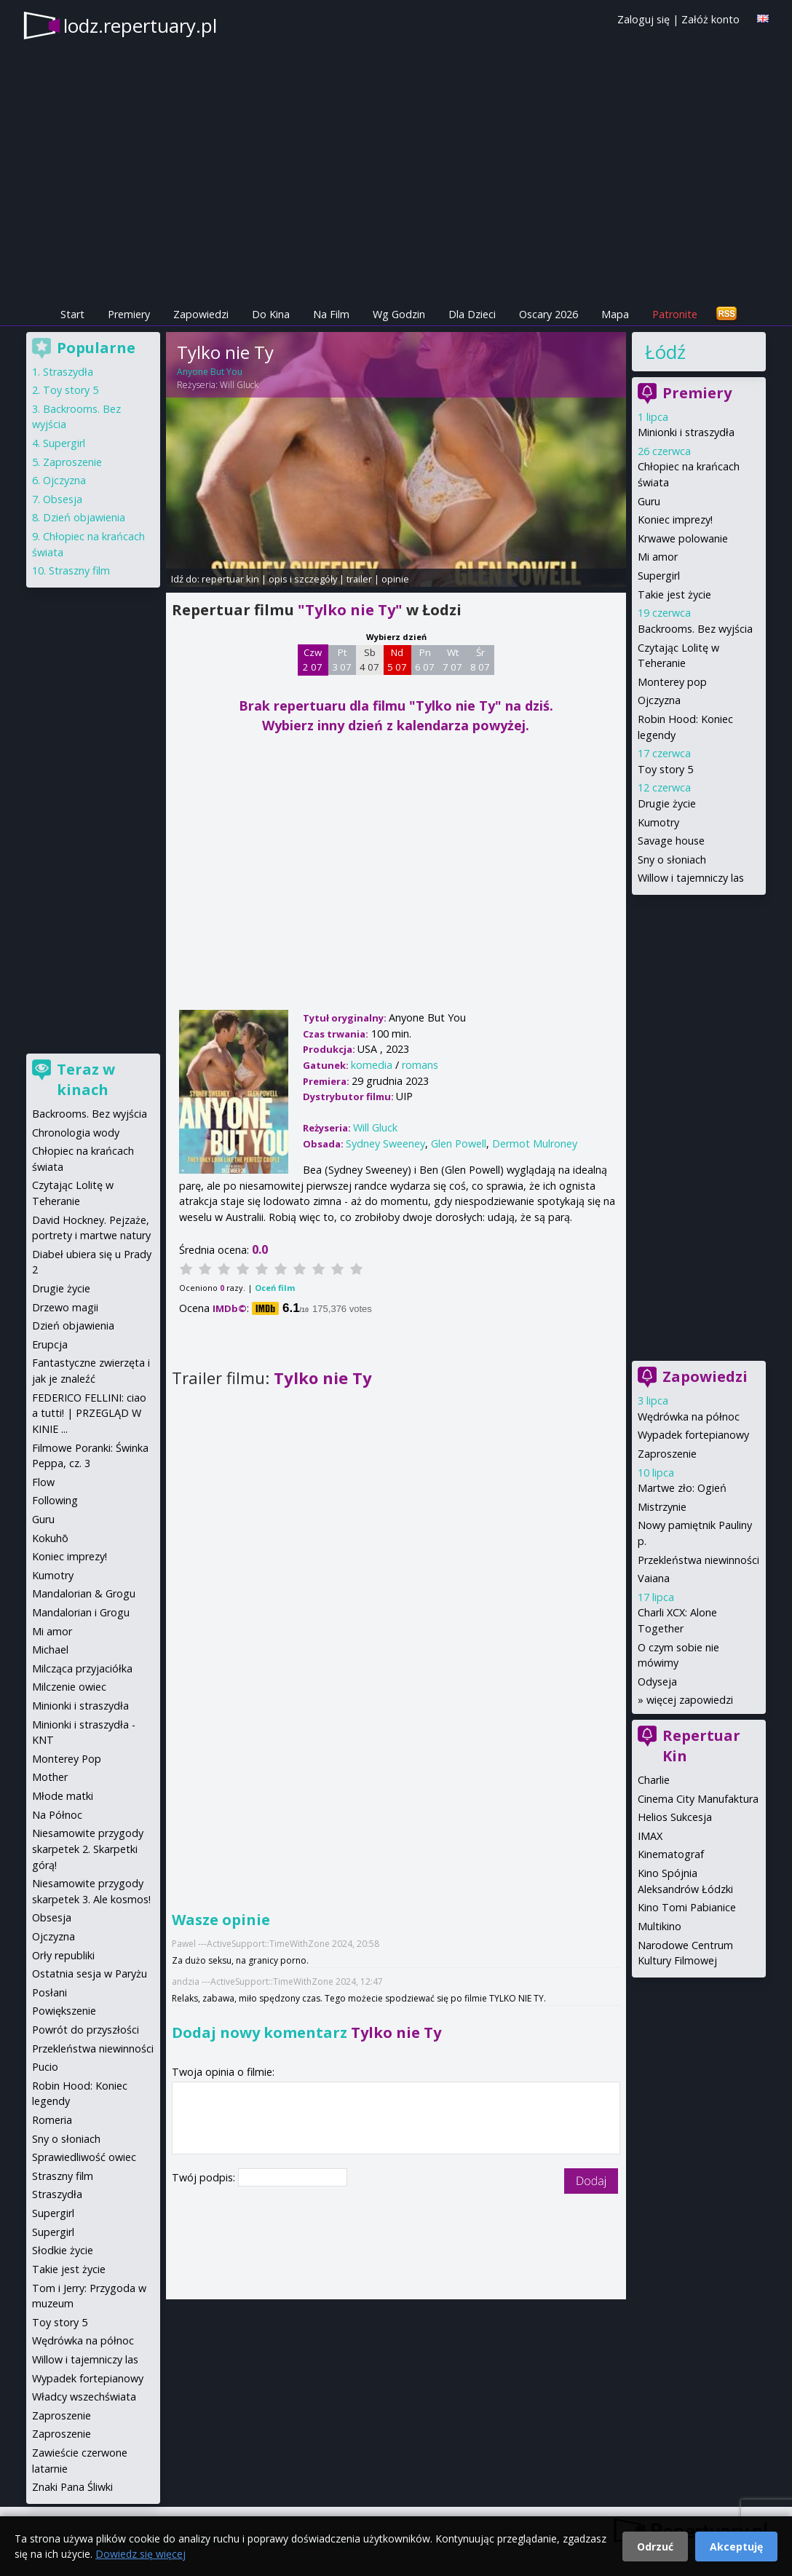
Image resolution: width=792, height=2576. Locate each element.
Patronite (674, 314)
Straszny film (79, 570)
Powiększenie (64, 2011)
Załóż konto (710, 19)
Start (72, 314)
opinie (395, 578)
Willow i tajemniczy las (691, 878)
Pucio (45, 2067)
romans (420, 1065)
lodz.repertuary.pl (140, 25)
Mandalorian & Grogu (83, 1593)
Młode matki (62, 1796)
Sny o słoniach (672, 859)
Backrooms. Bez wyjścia (695, 629)
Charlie (654, 1780)
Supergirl (659, 575)
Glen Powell (458, 1143)
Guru (649, 501)
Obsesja (62, 499)
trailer (359, 578)
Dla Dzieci (472, 314)
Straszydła (68, 372)
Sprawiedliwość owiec (84, 2157)
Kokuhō (50, 1538)
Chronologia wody (75, 1132)
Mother (50, 1777)
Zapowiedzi (201, 314)
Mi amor (658, 557)
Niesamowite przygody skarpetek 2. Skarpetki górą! (87, 1848)
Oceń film (275, 1287)
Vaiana (654, 1578)
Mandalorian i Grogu (81, 1612)
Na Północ (57, 1815)
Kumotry (658, 822)
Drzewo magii (65, 1307)
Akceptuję (736, 2546)
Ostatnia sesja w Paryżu (89, 1973)
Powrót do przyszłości (85, 2029)
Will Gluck (239, 385)
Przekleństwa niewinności (698, 1560)
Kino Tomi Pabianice (687, 1907)
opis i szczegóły (303, 578)
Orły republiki (63, 1955)
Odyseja (657, 1681)
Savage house (671, 841)
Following (55, 1500)
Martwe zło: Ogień (682, 1488)
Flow (43, 1482)
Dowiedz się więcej (140, 2554)
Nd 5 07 (397, 659)
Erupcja (50, 1344)
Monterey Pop (66, 1759)
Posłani (49, 1992)
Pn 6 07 (425, 659)
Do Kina (271, 314)
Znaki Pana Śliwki (72, 2487)
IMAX (650, 1836)
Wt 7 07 (452, 659)
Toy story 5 (665, 769)
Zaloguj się (643, 19)
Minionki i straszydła (686, 432)
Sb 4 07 (369, 659)
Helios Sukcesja (675, 1817)
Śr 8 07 (480, 659)
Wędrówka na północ (689, 1416)
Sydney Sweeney (385, 1143)
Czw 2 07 (312, 659)
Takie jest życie (674, 594)
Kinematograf (671, 1854)
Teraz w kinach (86, 1079)
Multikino (659, 1926)
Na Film (331, 314)
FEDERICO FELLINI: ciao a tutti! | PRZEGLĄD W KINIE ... (89, 1413)
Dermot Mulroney (534, 1143)
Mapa (615, 314)
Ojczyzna (659, 700)
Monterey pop (672, 682)
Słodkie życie (62, 2250)
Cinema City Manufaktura (698, 1799)
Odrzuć (655, 2546)
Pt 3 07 (342, 659)
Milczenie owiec (69, 1687)
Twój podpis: (205, 2177)
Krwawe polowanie (683, 538)
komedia (371, 1065)
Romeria (52, 2120)
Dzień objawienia (84, 517)
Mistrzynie (662, 1507)
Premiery (129, 314)
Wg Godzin (399, 314)
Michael (50, 1649)
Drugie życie (667, 803)
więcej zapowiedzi (689, 1700)
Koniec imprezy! (675, 519)
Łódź (665, 352)
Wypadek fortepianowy (693, 1435)
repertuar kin (230, 578)
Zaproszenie (667, 1454)
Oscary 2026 (548, 314)
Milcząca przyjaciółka (82, 1668)
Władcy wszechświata (84, 2396)
